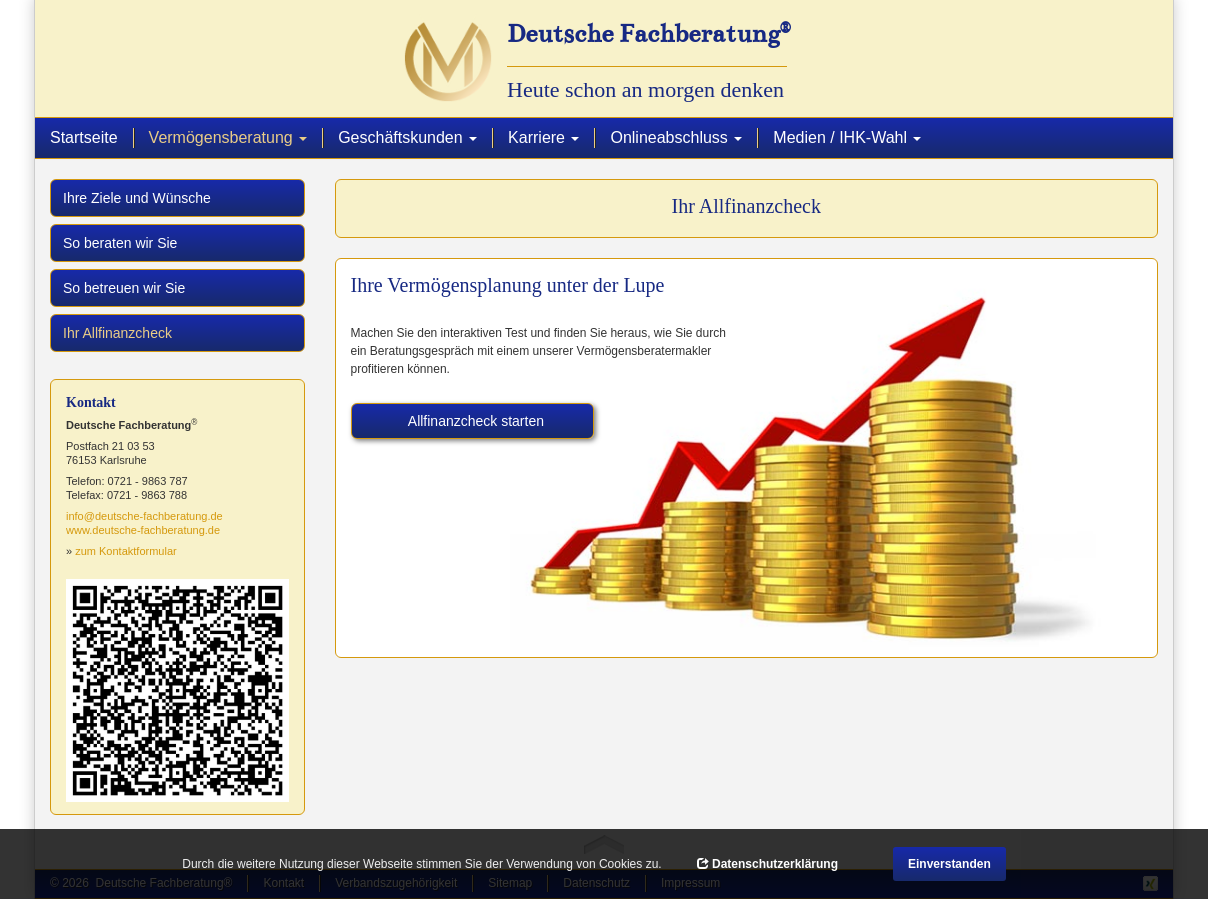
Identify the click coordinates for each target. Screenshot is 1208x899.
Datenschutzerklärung (767, 864)
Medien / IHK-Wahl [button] (847, 137)
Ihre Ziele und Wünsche (137, 198)
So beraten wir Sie (120, 243)
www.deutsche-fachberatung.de (143, 530)
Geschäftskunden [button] (407, 137)
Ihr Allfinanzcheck (142, 331)
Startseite (84, 137)
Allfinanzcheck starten (476, 421)
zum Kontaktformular (125, 551)
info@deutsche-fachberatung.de (144, 516)
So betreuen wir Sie (124, 288)
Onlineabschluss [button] (676, 137)
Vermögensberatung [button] (236, 137)
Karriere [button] (543, 137)
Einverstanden (949, 864)
